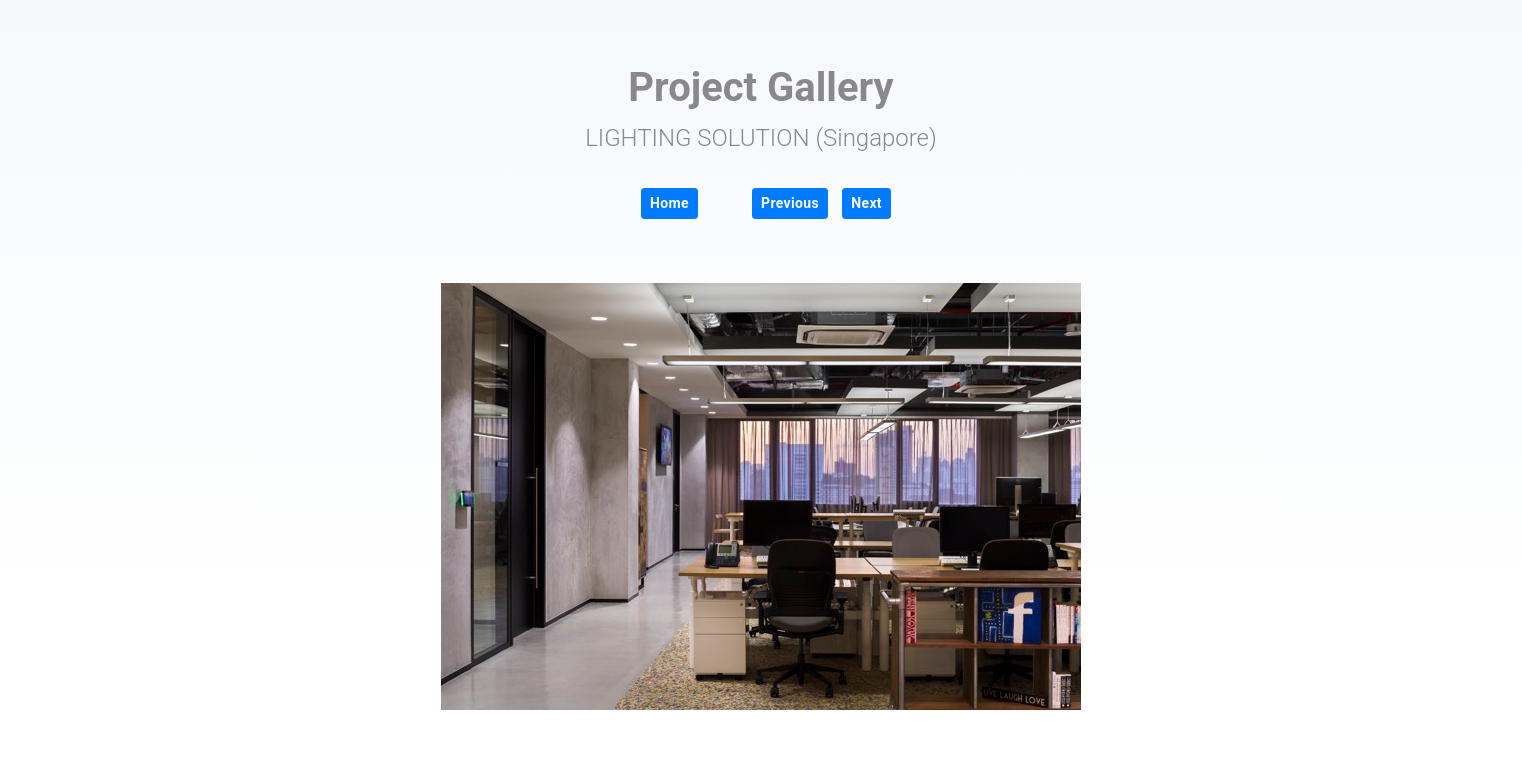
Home (669, 203)
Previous (790, 203)
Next (866, 203)
